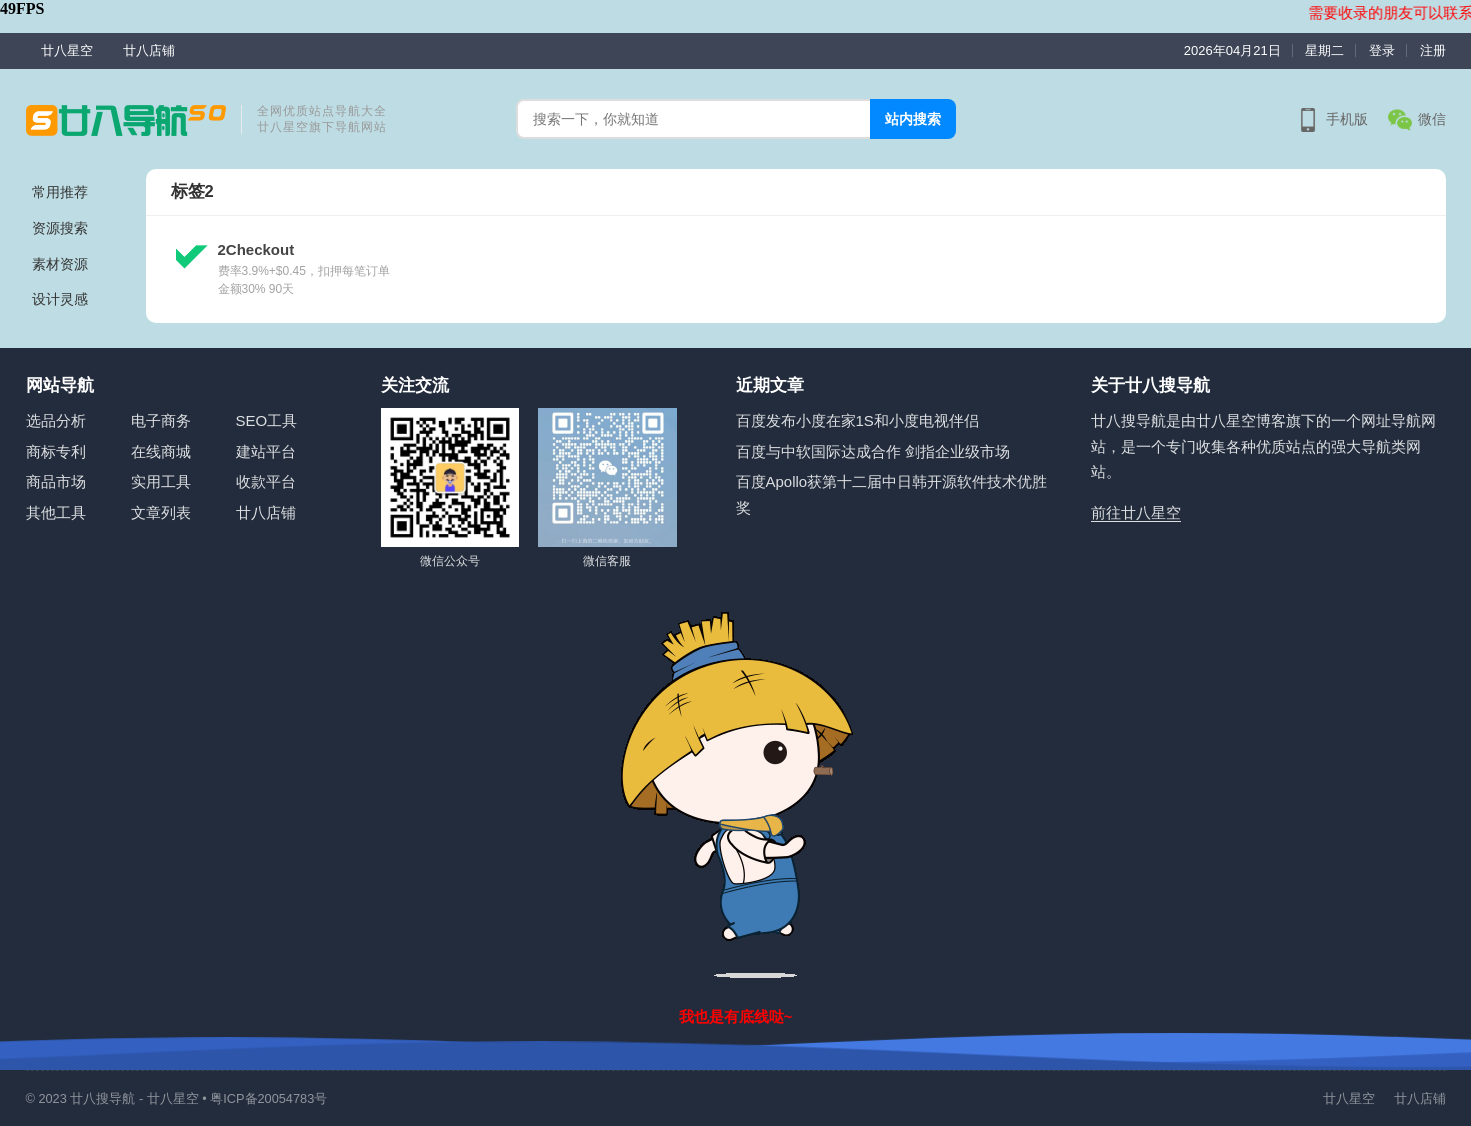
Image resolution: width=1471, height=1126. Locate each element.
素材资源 (60, 264)
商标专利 (56, 451)
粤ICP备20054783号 (268, 1098)
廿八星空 (67, 50)
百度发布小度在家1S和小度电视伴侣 (857, 420)
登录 (1382, 50)
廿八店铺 (149, 50)
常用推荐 (60, 192)
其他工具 (56, 512)
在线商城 (161, 451)
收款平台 (266, 481)
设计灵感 (60, 299)
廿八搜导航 (102, 1098)
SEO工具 (267, 420)
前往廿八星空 (1136, 512)
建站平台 (266, 451)
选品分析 (56, 420)
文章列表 (161, 512)
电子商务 (161, 420)
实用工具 (161, 481)
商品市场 (56, 481)
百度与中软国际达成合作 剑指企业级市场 (873, 451)
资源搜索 (60, 228)
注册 (1433, 50)
